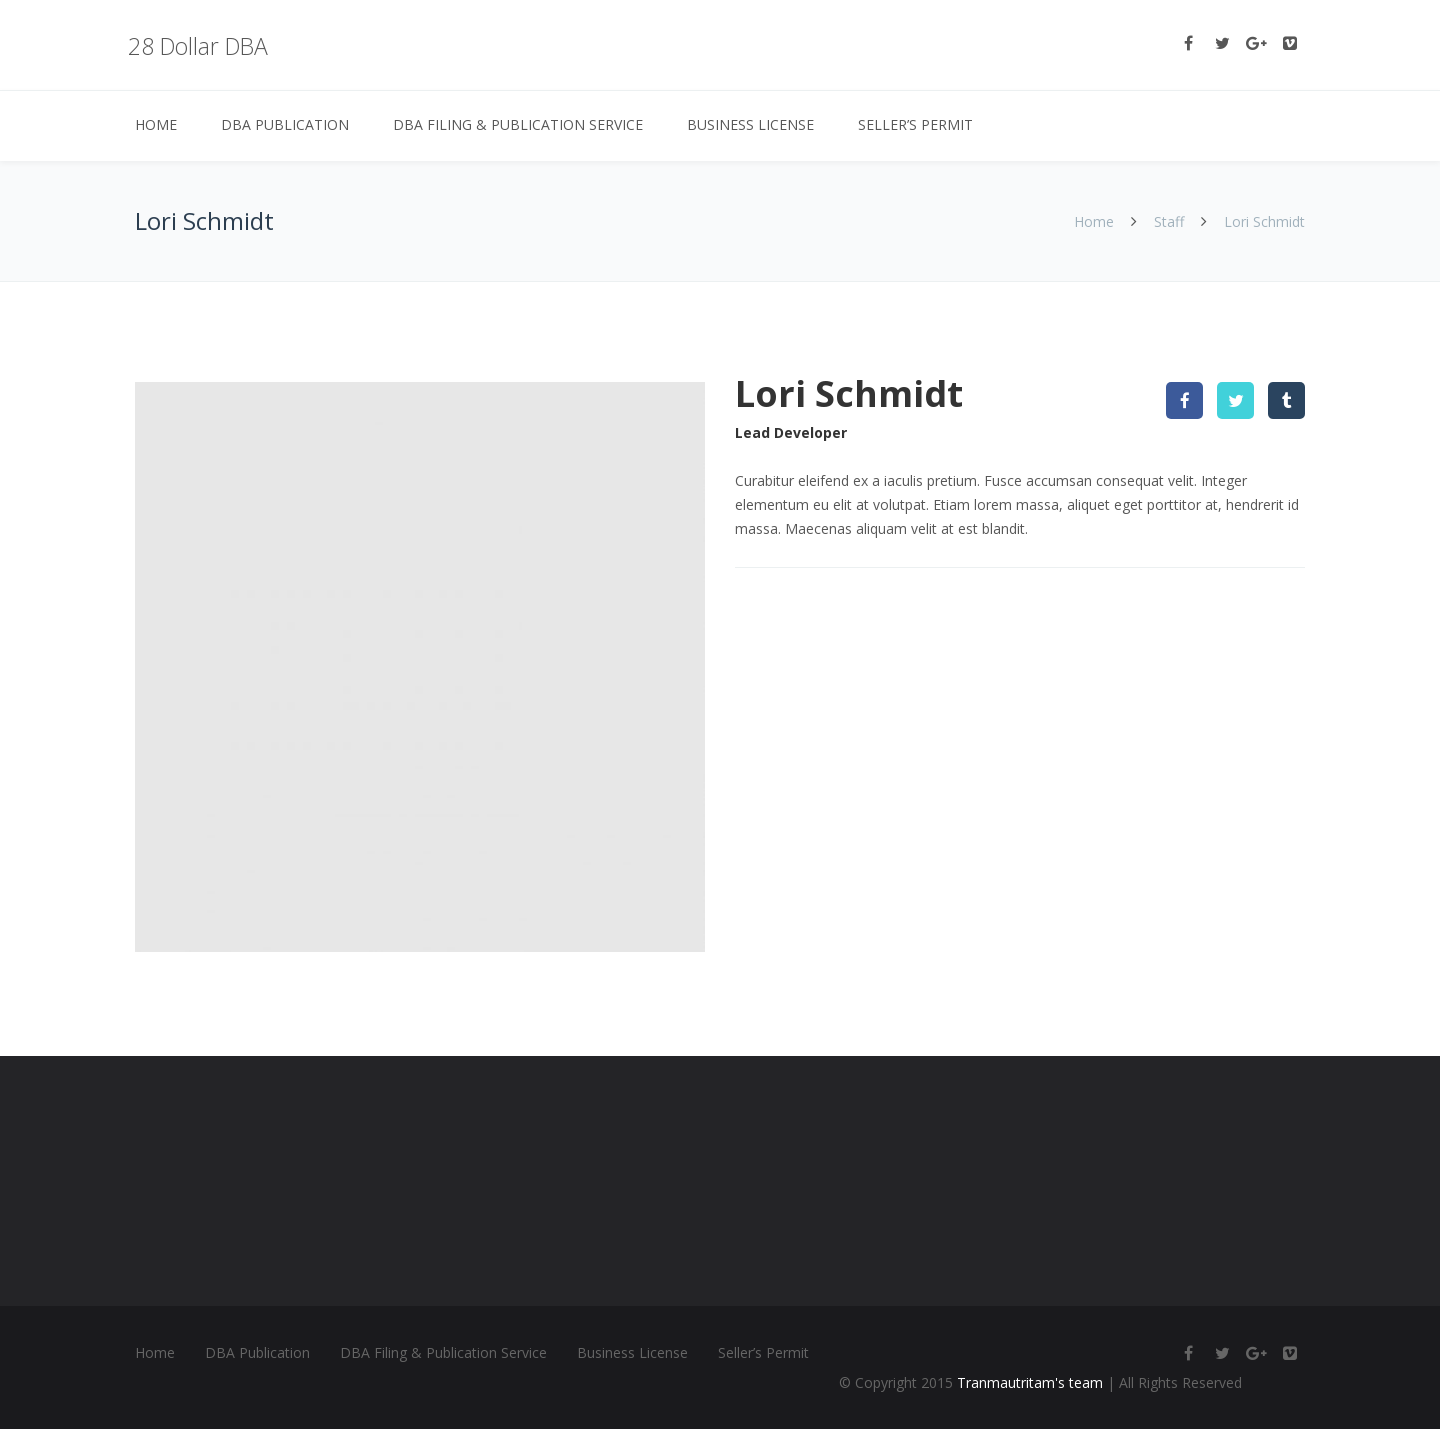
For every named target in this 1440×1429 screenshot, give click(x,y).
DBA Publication (285, 124)
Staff (1169, 221)
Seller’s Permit (915, 124)
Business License (750, 124)
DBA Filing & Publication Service (518, 124)
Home (156, 124)
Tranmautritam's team (1030, 1382)
